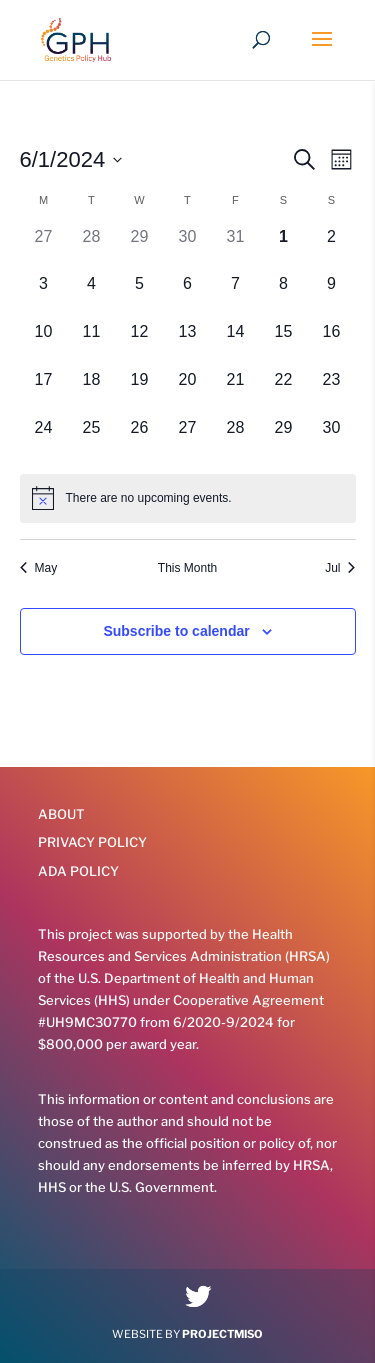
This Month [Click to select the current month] (187, 568)
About (61, 814)
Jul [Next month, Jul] (340, 568)
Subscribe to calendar (176, 631)
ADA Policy (78, 871)
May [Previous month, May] (39, 568)
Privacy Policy (92, 842)
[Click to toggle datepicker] (71, 159)
